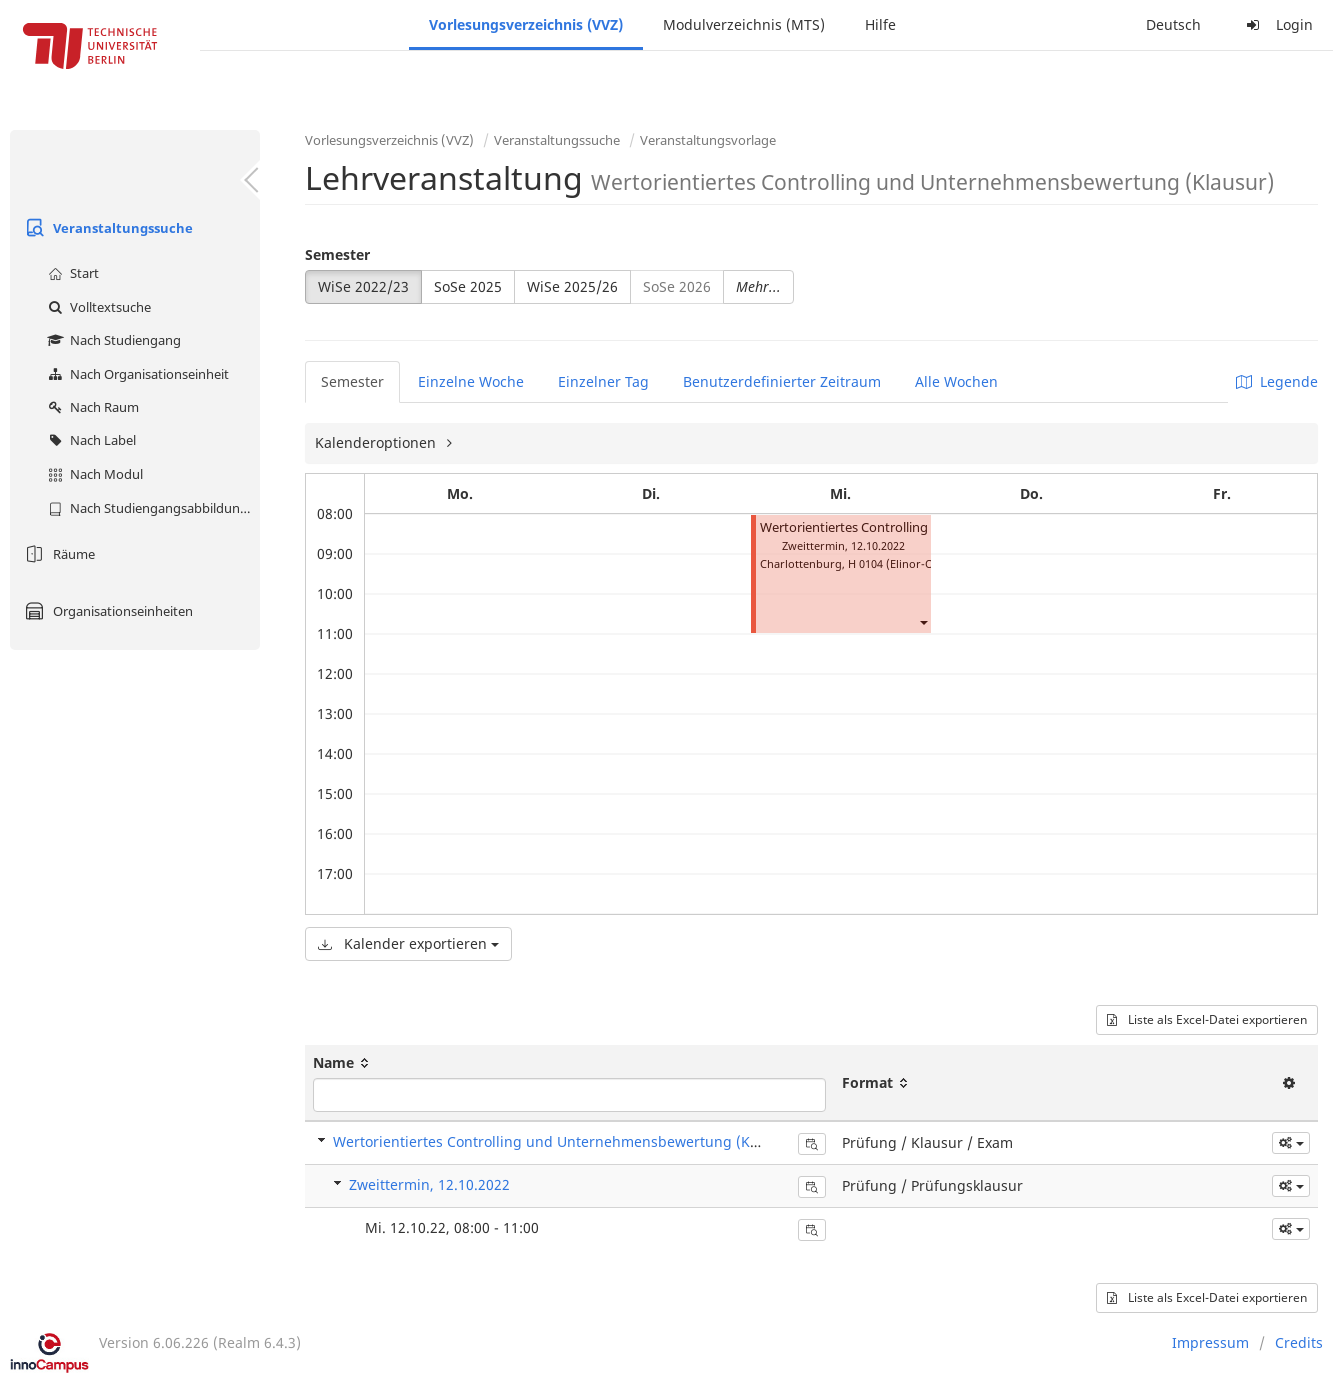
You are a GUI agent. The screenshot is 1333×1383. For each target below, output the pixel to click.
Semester (337, 254)
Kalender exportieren (408, 943)
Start (71, 273)
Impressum (1210, 1342)
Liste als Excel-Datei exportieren (1207, 1019)
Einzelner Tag (603, 381)
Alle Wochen (956, 381)
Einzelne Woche (471, 381)
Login (1277, 24)
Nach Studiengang (112, 340)
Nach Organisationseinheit (136, 374)
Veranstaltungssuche (106, 228)
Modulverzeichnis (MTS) (744, 24)
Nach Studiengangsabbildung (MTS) (151, 508)
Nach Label (89, 440)
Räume (57, 554)
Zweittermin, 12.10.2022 (429, 1184)
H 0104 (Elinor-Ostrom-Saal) (921, 563)
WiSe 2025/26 (572, 286)
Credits (1299, 1342)
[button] (923, 621)
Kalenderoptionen (377, 442)
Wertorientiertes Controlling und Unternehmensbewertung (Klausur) (565, 1141)
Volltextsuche (97, 307)
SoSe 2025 (468, 286)
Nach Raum (91, 407)
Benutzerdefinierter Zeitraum (782, 381)
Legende (1277, 381)
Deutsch (1173, 24)
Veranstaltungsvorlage (708, 140)
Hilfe (880, 24)
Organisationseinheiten (106, 611)
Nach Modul (93, 474)
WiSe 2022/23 (363, 286)
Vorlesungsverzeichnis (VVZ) (526, 24)
